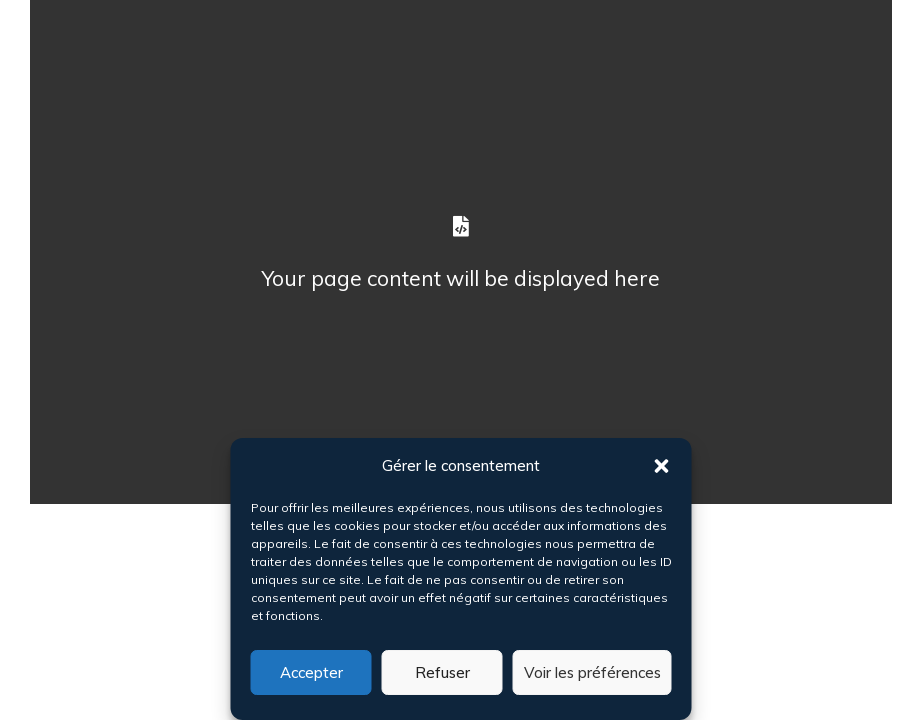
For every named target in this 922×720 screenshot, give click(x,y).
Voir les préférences (592, 672)
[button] (662, 466)
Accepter (311, 672)
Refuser (442, 672)
